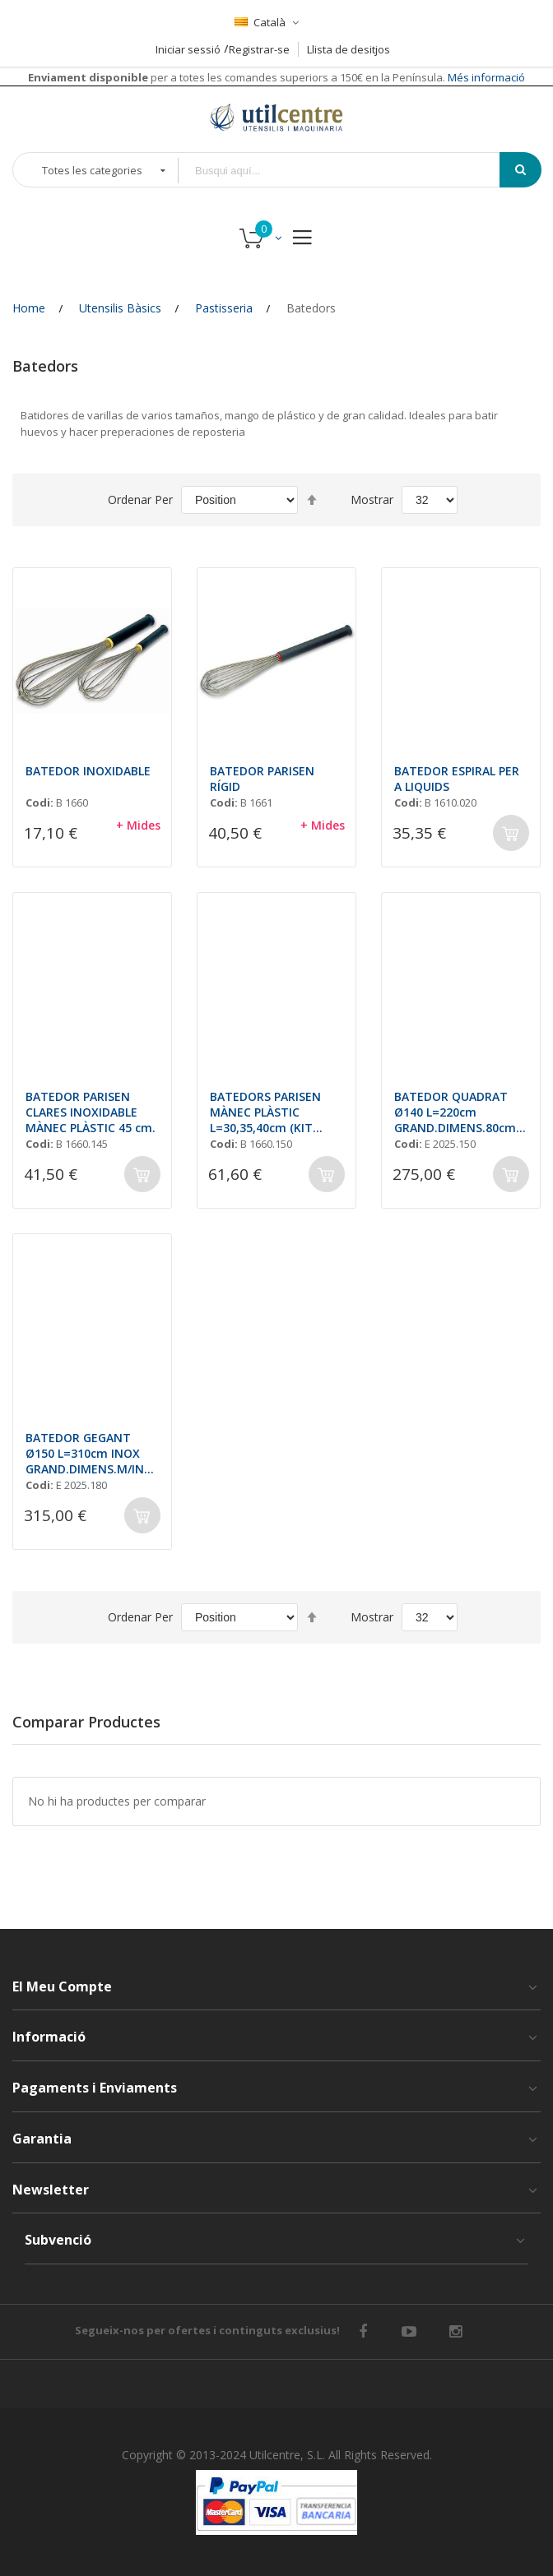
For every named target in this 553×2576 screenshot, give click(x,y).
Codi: (39, 802)
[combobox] (350, 170)
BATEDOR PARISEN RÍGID (262, 778)
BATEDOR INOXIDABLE (88, 771)
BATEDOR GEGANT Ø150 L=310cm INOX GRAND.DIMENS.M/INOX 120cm (89, 1453)
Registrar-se (259, 49)
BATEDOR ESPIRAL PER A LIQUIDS (456, 778)
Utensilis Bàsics (120, 308)
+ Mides (138, 825)
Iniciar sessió (188, 49)
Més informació (485, 77)
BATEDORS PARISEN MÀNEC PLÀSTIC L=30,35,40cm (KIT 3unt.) (265, 1112)
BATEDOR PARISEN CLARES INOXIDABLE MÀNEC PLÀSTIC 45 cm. (91, 1112)
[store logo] (276, 117)
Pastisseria (224, 308)
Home (28, 308)
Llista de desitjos (348, 49)
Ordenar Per (140, 499)
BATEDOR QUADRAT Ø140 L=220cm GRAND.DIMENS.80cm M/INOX (455, 1112)
